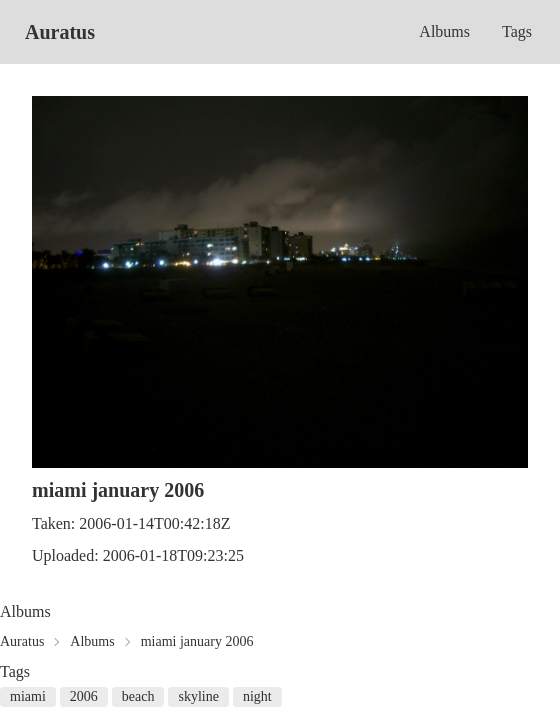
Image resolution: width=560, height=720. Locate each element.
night (257, 696)
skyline (198, 696)
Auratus (60, 32)
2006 (84, 696)
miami (28, 696)
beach (138, 696)
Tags (517, 31)
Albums (444, 31)
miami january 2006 (197, 641)
